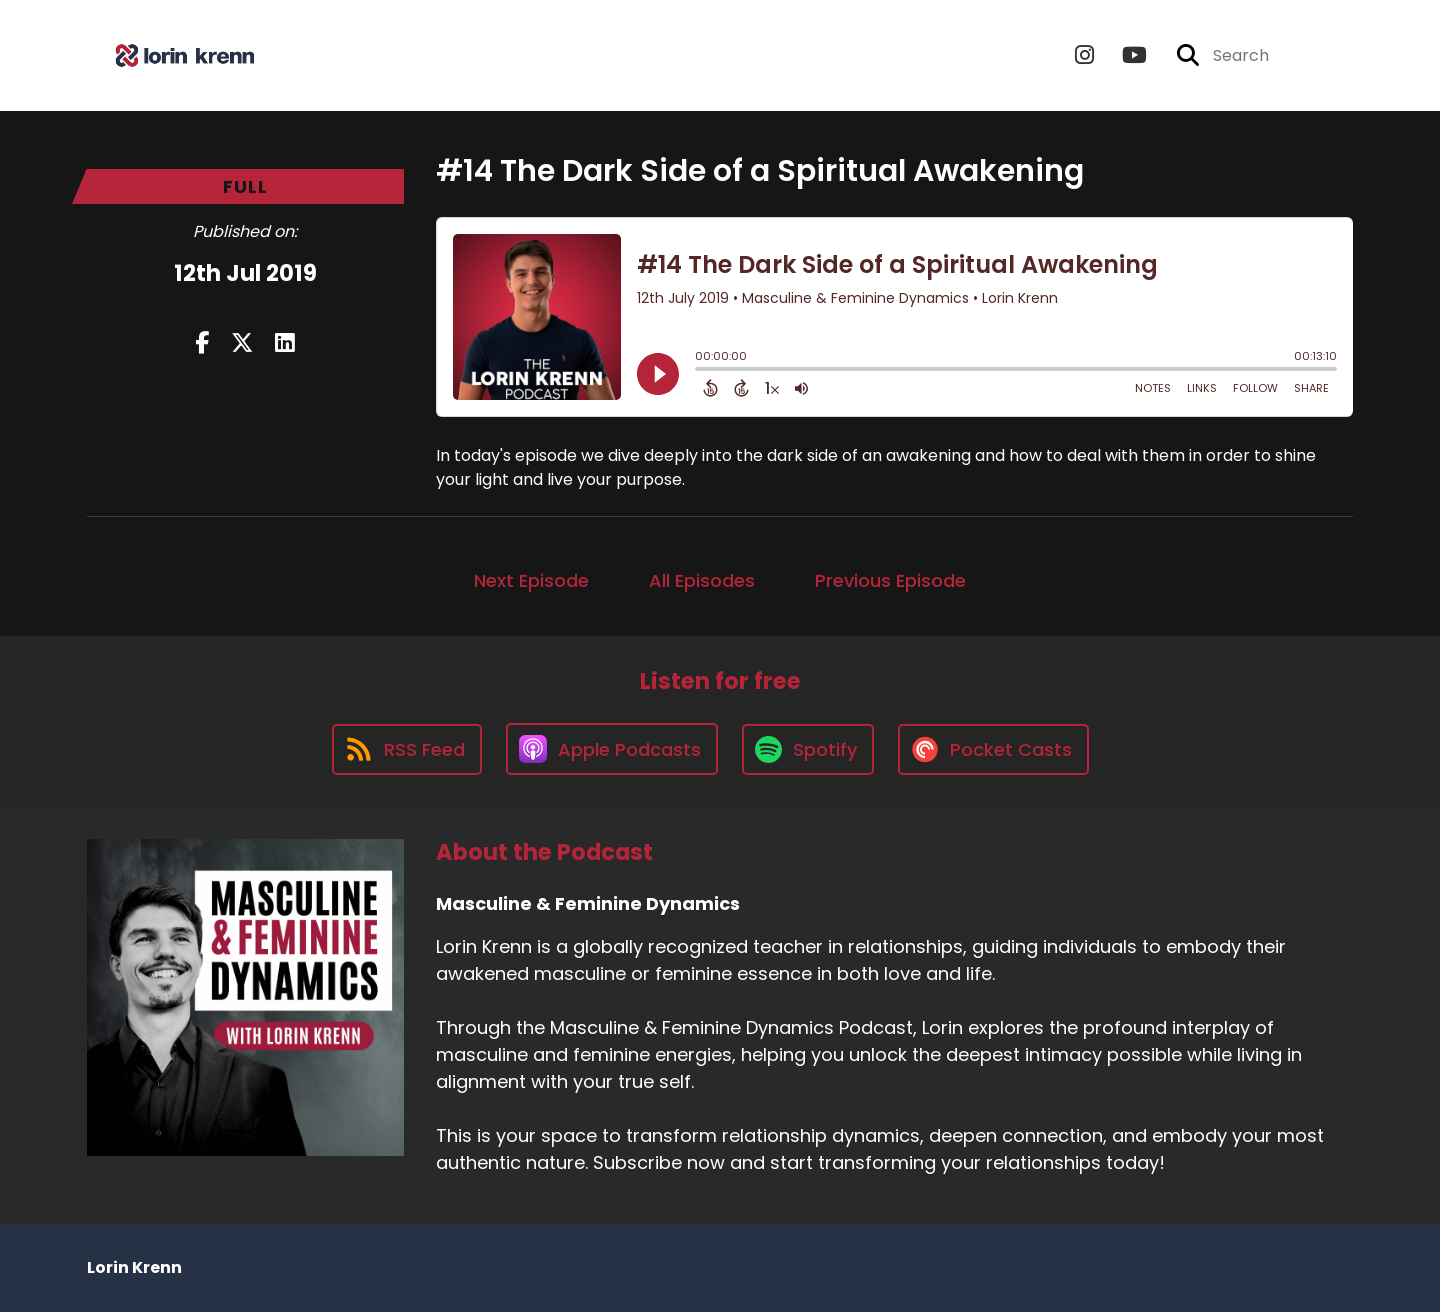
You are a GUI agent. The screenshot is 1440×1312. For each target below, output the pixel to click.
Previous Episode (890, 580)
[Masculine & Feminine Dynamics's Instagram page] (1084, 55)
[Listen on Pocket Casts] (993, 749)
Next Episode (531, 580)
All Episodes (702, 580)
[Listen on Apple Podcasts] (612, 749)
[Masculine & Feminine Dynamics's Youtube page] (1122, 55)
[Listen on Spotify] (808, 749)
